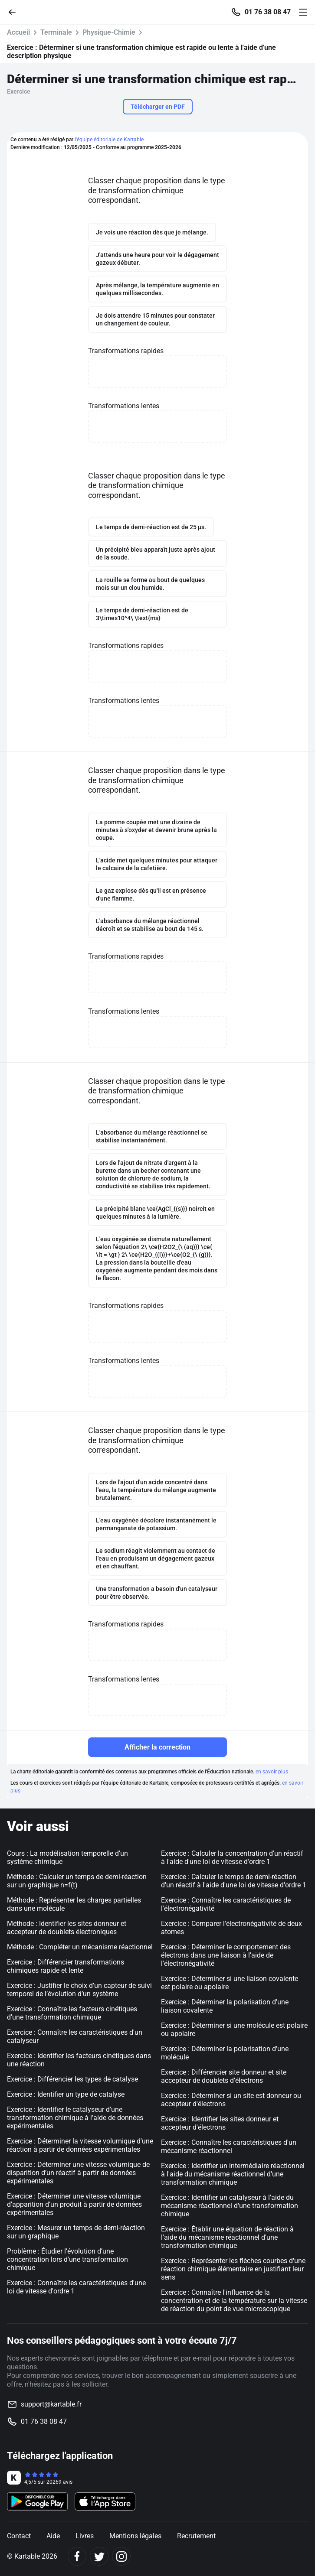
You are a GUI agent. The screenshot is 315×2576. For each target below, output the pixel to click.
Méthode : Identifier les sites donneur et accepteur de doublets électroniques (66, 1927)
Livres (84, 2536)
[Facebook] (77, 2556)
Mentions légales (135, 2536)
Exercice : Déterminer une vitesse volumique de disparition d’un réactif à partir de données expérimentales (78, 2172)
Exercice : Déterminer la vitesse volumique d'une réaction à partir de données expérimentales (80, 2145)
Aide (53, 2536)
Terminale (56, 32)
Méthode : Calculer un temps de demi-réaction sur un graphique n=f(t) (77, 1881)
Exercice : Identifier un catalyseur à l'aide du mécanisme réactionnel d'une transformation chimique (229, 2205)
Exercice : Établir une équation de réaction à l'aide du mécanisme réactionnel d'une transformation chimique (227, 2237)
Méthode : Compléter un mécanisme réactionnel (80, 1947)
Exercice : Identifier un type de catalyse (66, 2094)
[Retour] (15, 11)
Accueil (18, 32)
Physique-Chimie (108, 32)
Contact (19, 2536)
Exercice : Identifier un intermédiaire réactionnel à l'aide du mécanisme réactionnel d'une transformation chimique (233, 2174)
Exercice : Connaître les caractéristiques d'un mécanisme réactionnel (228, 2146)
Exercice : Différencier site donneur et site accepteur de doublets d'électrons (223, 2076)
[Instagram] (121, 2556)
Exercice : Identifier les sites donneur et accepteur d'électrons (220, 2123)
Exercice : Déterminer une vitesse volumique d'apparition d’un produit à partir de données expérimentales (74, 2204)
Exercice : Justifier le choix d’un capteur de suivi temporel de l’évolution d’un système (79, 1989)
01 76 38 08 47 (268, 12)
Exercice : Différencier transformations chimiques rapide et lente (65, 1966)
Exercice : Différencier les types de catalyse (72, 2079)
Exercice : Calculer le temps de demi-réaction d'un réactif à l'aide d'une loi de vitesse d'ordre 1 (233, 1881)
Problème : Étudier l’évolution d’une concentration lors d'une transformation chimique (67, 2259)
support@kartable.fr (51, 2404)
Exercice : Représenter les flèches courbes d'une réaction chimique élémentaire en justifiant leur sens (233, 2269)
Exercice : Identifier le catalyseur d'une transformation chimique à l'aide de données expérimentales (75, 2117)
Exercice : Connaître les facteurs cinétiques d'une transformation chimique (72, 2013)
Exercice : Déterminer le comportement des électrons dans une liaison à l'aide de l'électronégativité (226, 1955)
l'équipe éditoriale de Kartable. (110, 140)
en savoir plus (272, 1772)
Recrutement (196, 2536)
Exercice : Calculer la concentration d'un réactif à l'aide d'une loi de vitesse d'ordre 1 (232, 1857)
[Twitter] (99, 2556)
